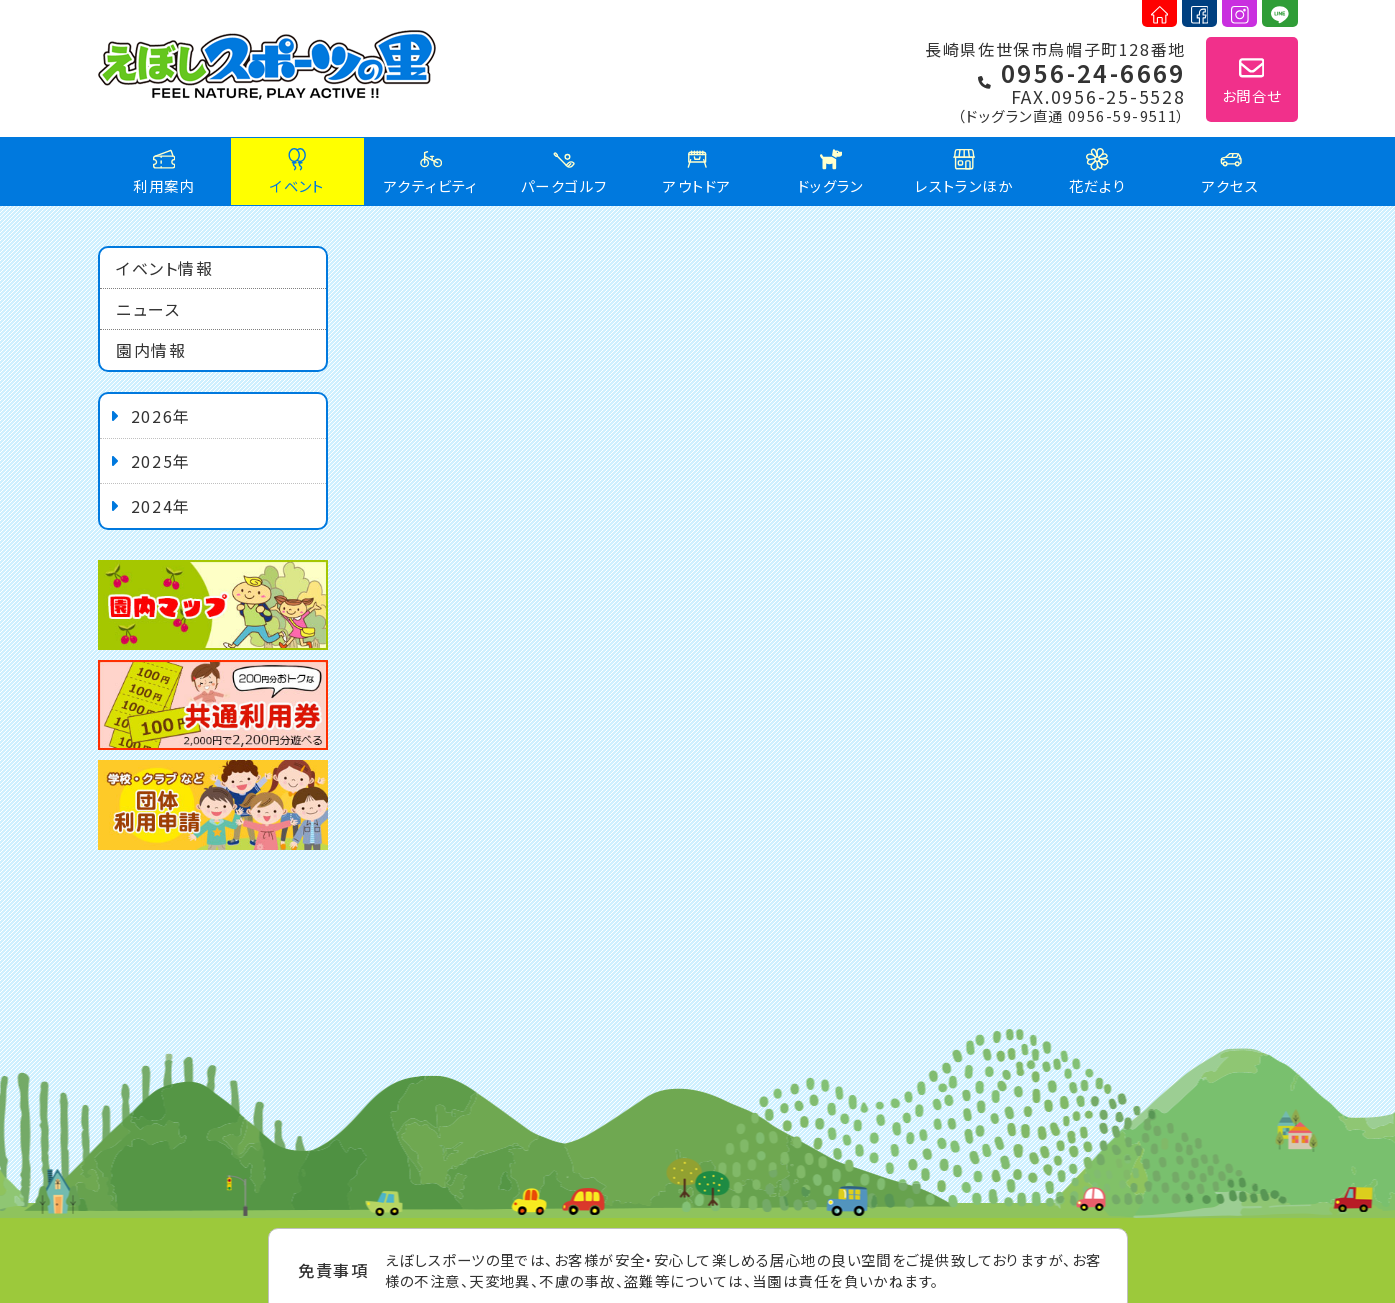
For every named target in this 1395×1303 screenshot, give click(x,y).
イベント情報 (165, 268)
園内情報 (151, 350)
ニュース (148, 309)
